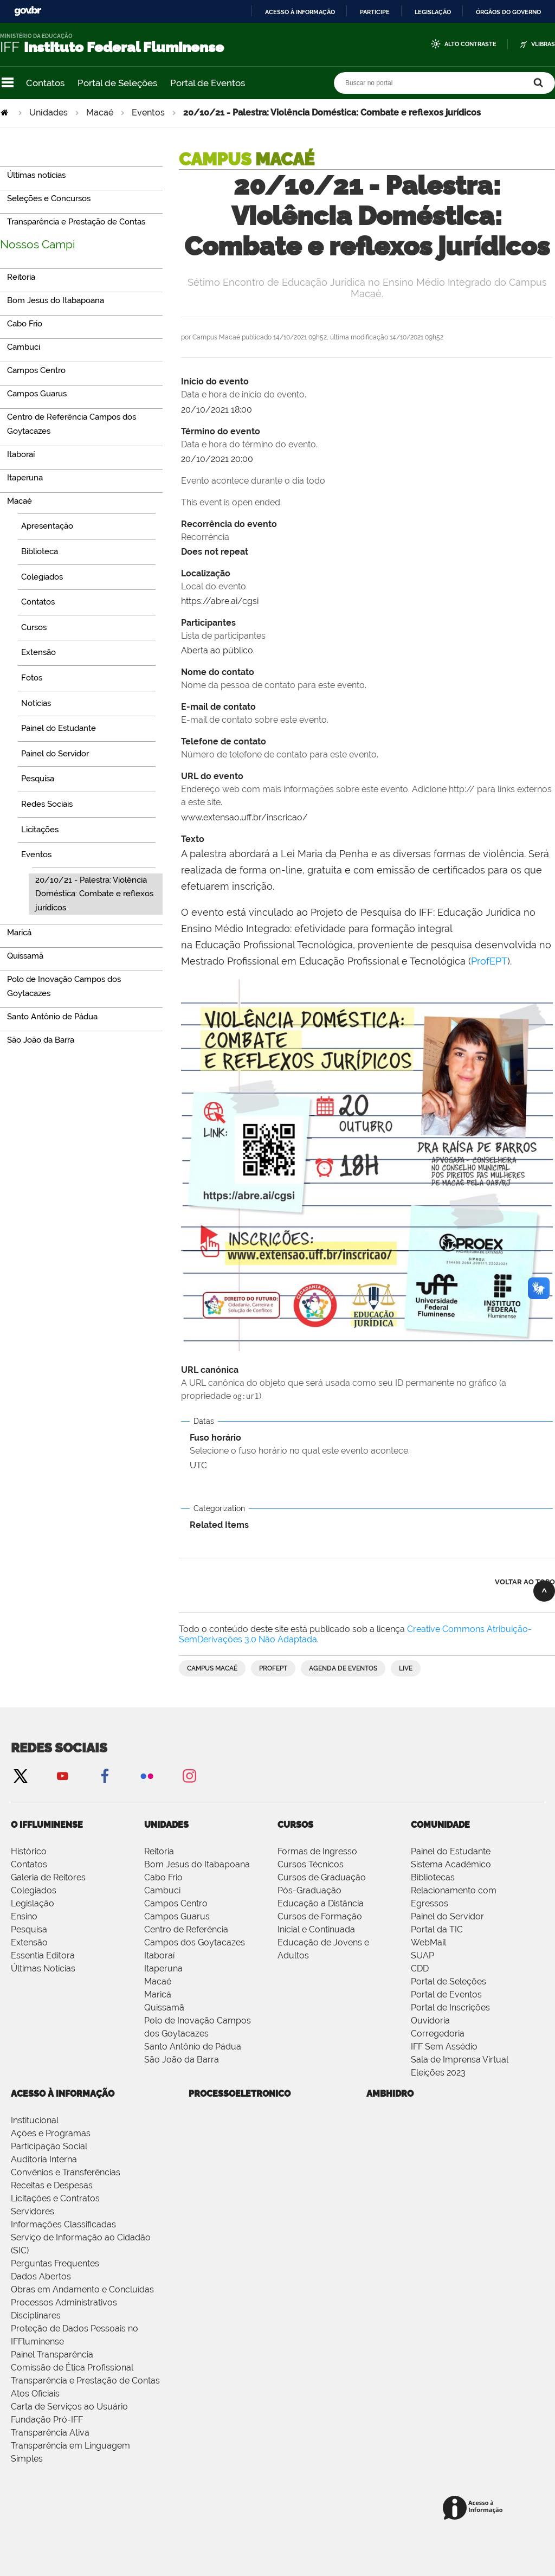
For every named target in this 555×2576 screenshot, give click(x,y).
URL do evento (367, 790)
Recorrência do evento (367, 531)
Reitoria (159, 1851)
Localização (367, 580)
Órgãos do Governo (508, 12)
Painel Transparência (52, 2354)
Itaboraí (159, 1955)
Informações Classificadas (63, 2224)
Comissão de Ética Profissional (72, 2367)
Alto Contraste (470, 44)
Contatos (45, 83)
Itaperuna (163, 1968)
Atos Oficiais (35, 2393)
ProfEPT (489, 961)
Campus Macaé (212, 1668)
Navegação (7, 82)
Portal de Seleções (117, 83)
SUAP (422, 1955)
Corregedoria (437, 2033)
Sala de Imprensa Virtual (459, 2059)
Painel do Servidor (447, 1916)
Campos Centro (176, 1903)
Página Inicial (5, 112)
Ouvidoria (430, 2020)
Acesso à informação (300, 12)
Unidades (48, 112)
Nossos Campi (37, 244)
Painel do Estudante (451, 1851)
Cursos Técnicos (311, 1864)
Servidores (32, 2211)
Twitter (20, 1775)
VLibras (543, 44)
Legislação (433, 12)
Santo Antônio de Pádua (192, 2046)
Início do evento (367, 388)
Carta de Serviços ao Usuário (69, 2406)
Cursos (295, 1825)
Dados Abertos (41, 2276)
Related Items (219, 1525)
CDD (420, 1968)
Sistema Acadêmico (451, 1864)
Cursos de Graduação (322, 1877)
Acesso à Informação (62, 2094)
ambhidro (390, 2094)
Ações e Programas (51, 2133)
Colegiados (33, 1890)
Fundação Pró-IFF (47, 2419)
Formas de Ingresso (317, 1851)
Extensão (29, 1942)
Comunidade (440, 1825)
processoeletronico (240, 2094)
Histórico (29, 1851)
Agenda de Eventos (343, 1668)
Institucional (35, 2120)
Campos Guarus (177, 1916)
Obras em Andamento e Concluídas (82, 2289)
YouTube (62, 1775)
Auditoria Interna (44, 2159)
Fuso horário (367, 1444)
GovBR (27, 11)
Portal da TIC (437, 1929)
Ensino (24, 1916)
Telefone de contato (367, 748)
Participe (375, 12)
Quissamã (164, 2007)
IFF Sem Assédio (444, 2046)
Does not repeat (214, 552)
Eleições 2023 (438, 2072)
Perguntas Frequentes (55, 2263)
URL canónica (367, 1384)
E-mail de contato (367, 714)
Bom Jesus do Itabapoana (197, 1864)
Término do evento (367, 438)
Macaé (99, 112)
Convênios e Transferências (65, 2172)
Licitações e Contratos (55, 2198)
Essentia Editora (43, 1955)
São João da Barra (181, 2059)
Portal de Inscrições (450, 2007)
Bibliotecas (433, 1877)
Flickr (147, 1775)
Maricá (157, 1994)
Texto (192, 839)
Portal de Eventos (207, 83)
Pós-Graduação (309, 1890)
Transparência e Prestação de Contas (85, 2380)
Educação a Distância (321, 1903)
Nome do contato (367, 679)
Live (405, 1668)
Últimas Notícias (43, 1968)
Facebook (104, 1775)
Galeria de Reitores (48, 1877)
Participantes (367, 630)
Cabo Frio (163, 1877)
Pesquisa (29, 1929)
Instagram (189, 1775)
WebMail (428, 1942)
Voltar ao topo (525, 1582)
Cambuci (162, 1890)
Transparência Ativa (50, 2432)
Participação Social (49, 2146)
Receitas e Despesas (52, 2185)
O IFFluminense (47, 1825)
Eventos (148, 112)
